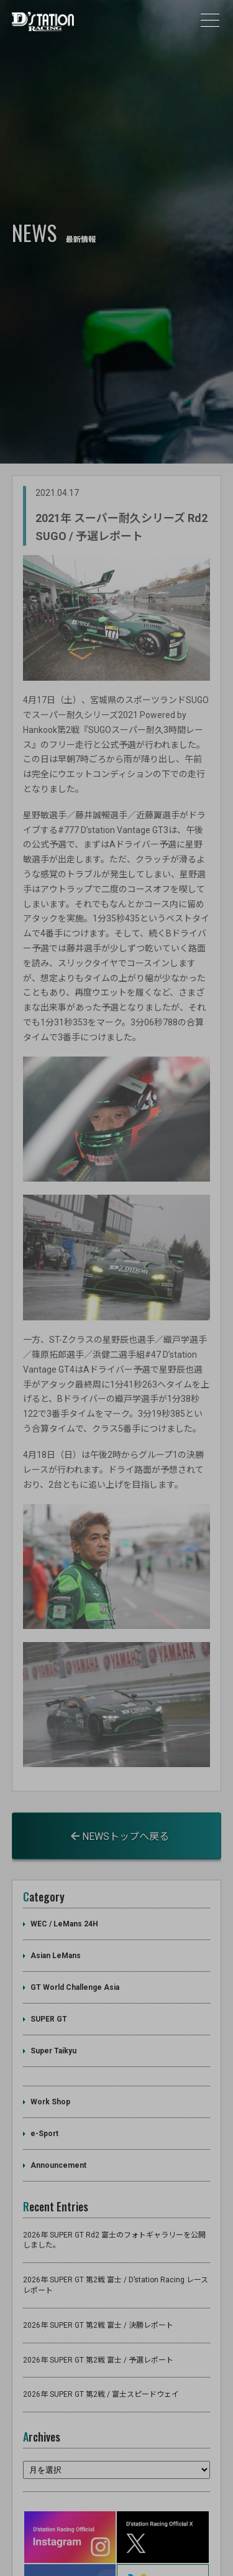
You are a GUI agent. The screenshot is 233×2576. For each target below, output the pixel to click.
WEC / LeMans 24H (64, 1882)
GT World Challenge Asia (74, 1945)
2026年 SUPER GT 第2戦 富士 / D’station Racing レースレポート (115, 2243)
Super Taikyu (53, 2009)
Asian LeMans (55, 1914)
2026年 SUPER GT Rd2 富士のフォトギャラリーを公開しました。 (114, 2198)
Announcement (58, 2123)
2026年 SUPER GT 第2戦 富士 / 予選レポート (98, 2317)
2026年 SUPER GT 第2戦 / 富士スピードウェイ (101, 2352)
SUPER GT (48, 1977)
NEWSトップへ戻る (120, 1794)
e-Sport (44, 2092)
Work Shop (50, 2060)
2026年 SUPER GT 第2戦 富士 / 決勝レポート (98, 2283)
